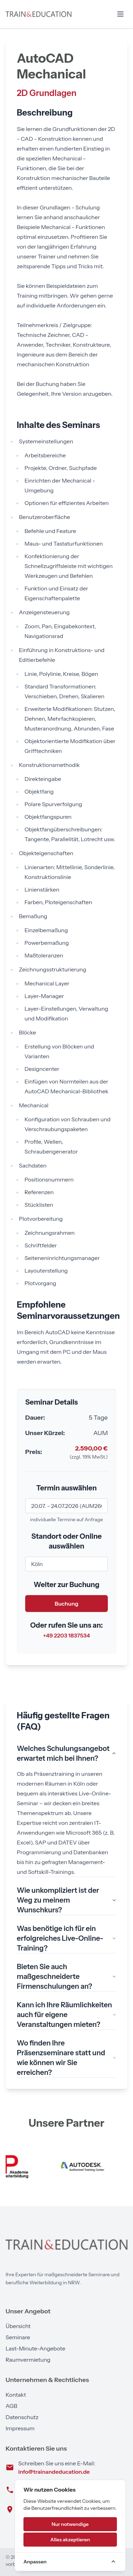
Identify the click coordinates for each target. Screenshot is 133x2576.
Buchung (66, 1603)
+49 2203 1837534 (66, 1635)
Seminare (18, 2337)
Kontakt (16, 2394)
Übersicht (18, 2325)
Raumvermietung (28, 2359)
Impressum (20, 2428)
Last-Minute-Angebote (35, 2348)
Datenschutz (22, 2417)
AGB (11, 2405)
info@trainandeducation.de (54, 2471)
